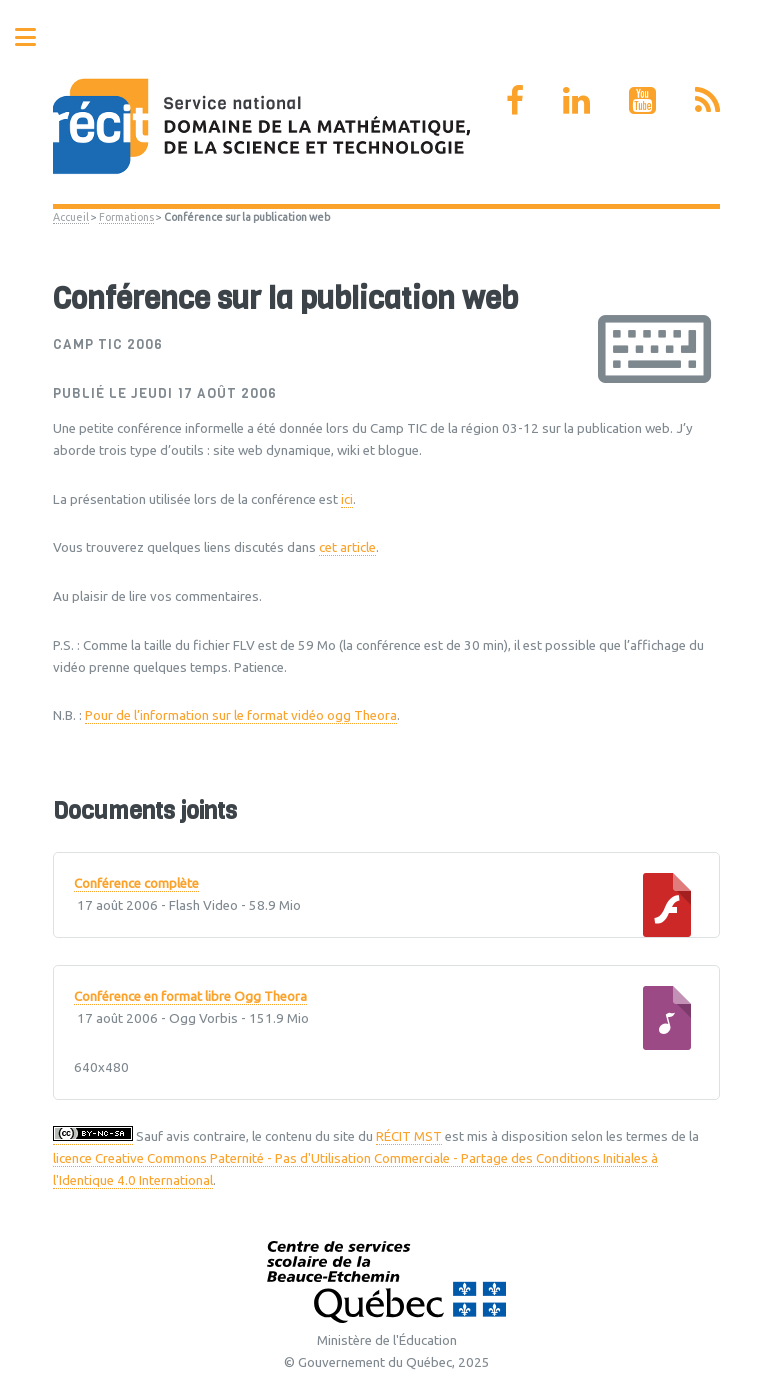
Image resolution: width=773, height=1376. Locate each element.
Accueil (71, 217)
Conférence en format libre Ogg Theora (190, 997)
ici (347, 499)
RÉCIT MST (409, 1136)
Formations (126, 217)
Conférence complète (136, 884)
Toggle (36, 37)
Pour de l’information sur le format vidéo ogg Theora (241, 715)
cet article (347, 547)
